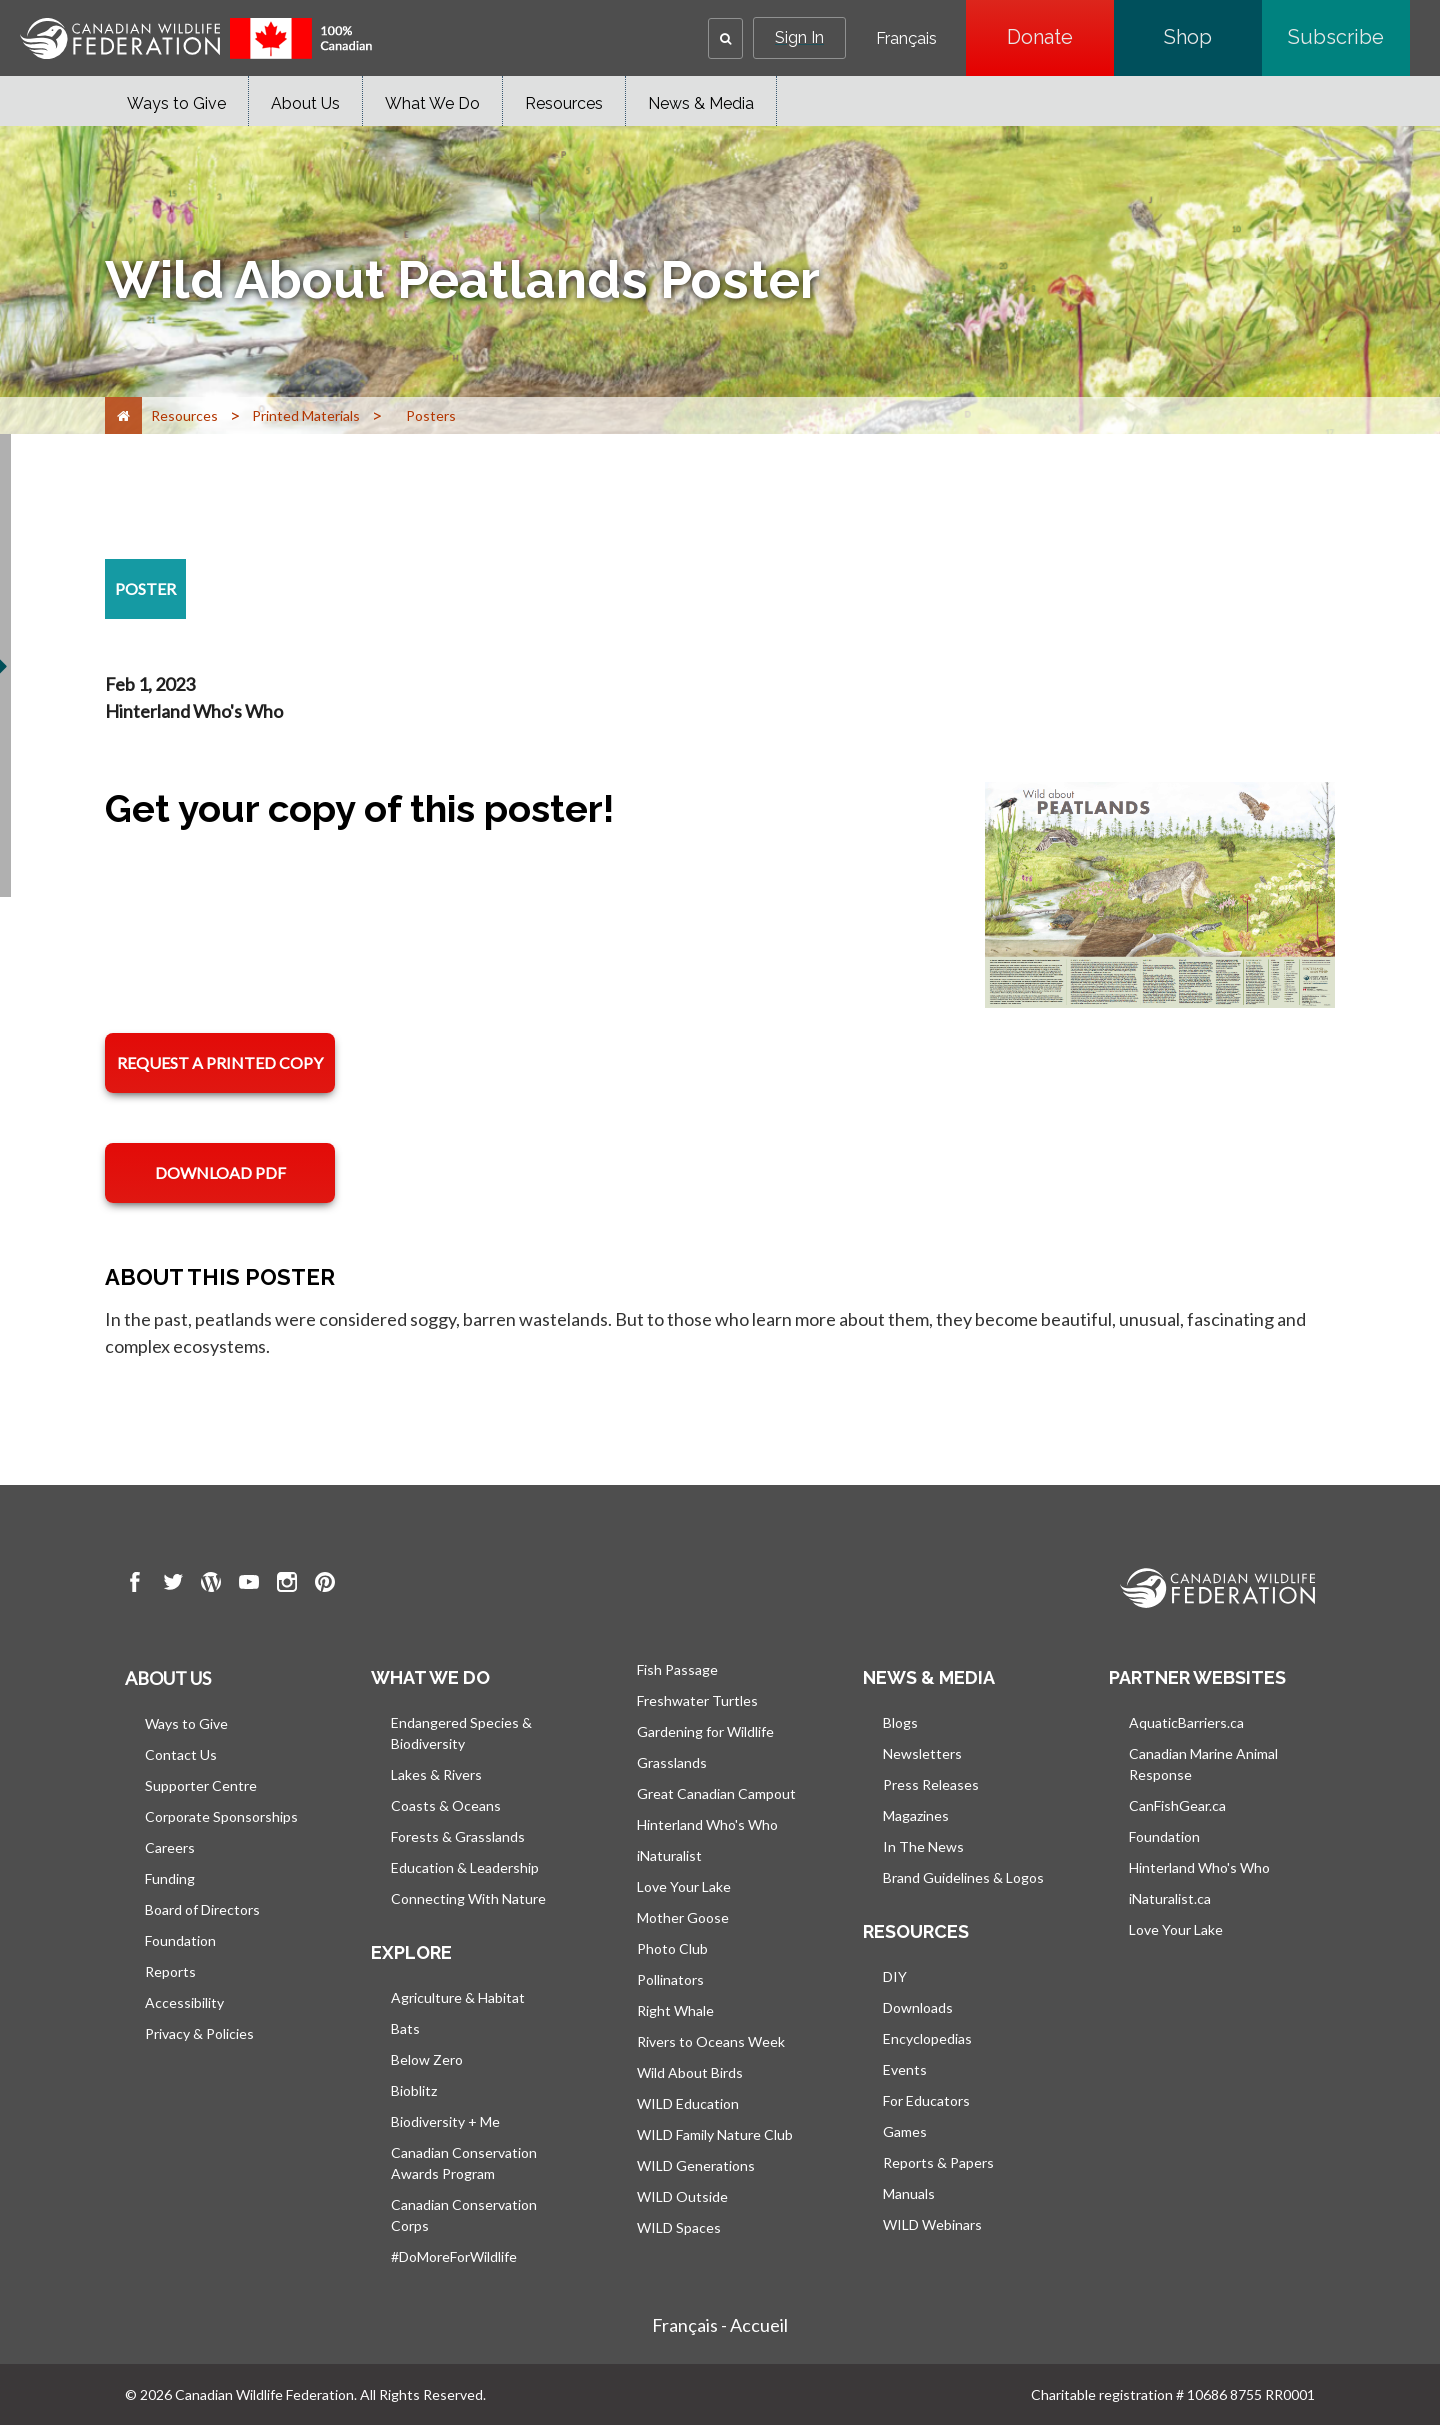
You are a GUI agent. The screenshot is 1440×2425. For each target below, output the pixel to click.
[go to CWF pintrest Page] (325, 1585)
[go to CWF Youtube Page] (249, 1585)
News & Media (701, 103)
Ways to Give (176, 103)
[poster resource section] (145, 589)
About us (168, 1678)
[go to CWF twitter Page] (173, 1585)
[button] (725, 38)
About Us (305, 103)
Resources (564, 103)
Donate (1060, 37)
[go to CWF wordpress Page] (211, 1585)
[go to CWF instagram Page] (287, 1585)
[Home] (123, 415)
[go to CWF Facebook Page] (135, 1585)
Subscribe (1349, 37)
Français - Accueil (720, 2325)
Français (906, 39)
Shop (1213, 37)
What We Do (432, 103)
